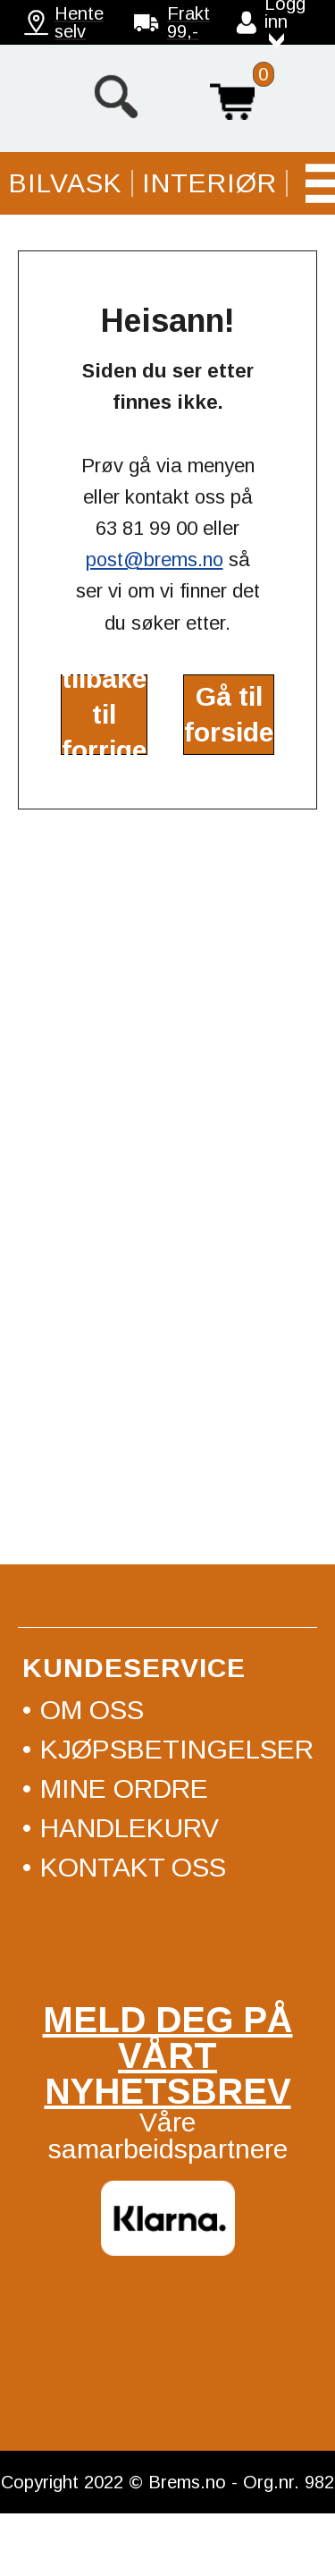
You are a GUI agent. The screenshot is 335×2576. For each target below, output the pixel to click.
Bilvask (65, 183)
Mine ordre (124, 1788)
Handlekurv (232, 96)
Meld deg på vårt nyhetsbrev (168, 2055)
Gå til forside (228, 714)
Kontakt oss (133, 1867)
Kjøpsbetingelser (177, 1749)
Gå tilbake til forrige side (104, 714)
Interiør (209, 183)
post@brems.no (154, 559)
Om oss (92, 1709)
